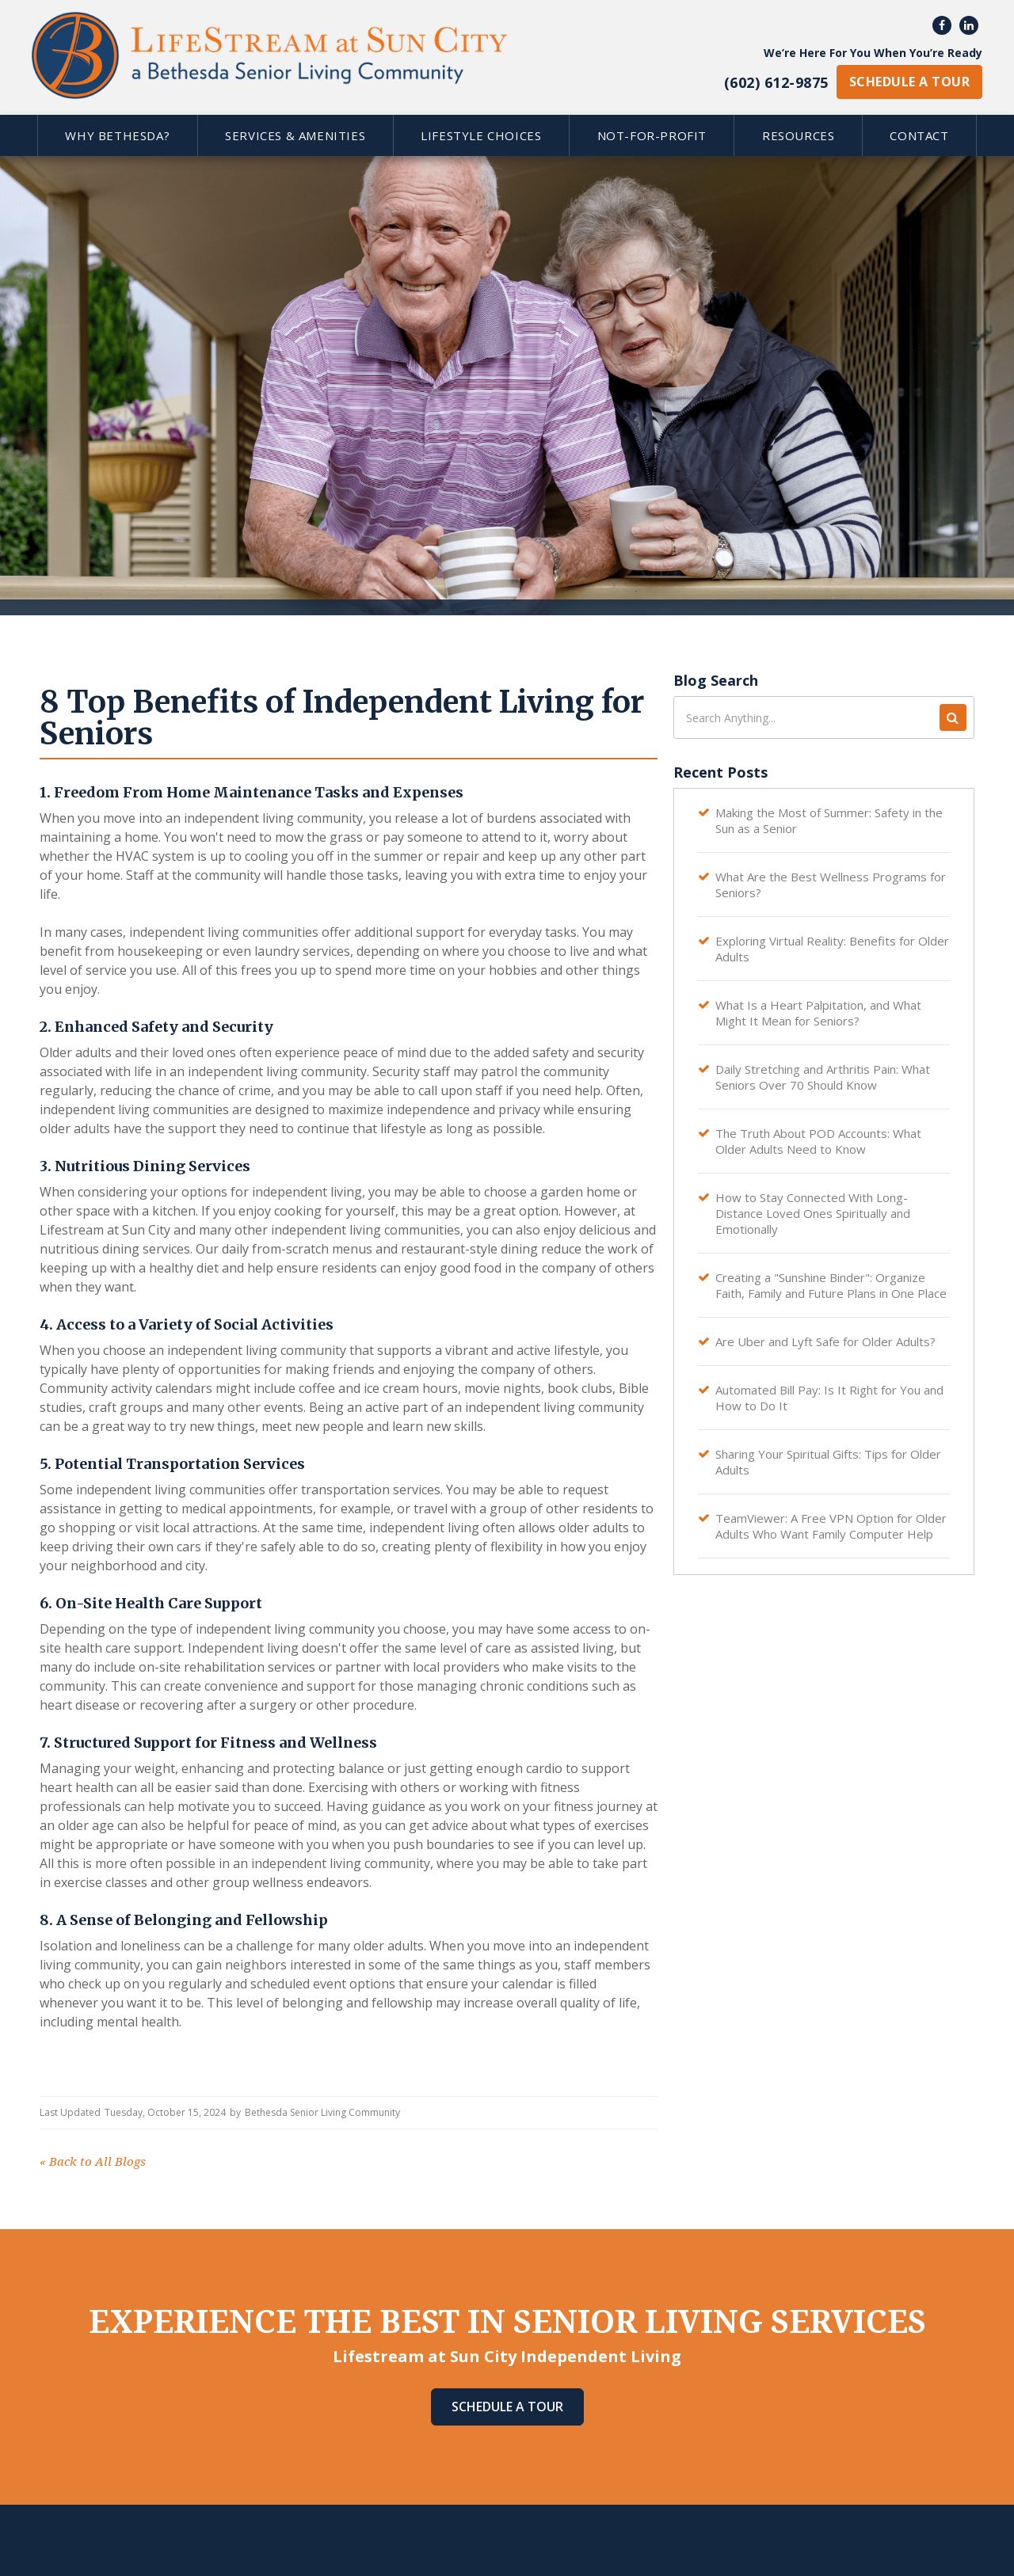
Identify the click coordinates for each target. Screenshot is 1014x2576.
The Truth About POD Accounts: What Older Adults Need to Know (818, 1141)
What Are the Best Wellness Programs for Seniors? (830, 884)
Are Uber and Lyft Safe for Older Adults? (825, 1341)
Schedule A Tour (507, 2406)
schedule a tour (909, 81)
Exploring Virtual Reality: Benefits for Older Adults (832, 949)
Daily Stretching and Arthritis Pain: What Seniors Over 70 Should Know (822, 1077)
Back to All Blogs (93, 2162)
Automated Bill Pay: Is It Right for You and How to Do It (829, 1398)
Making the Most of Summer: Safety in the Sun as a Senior (829, 820)
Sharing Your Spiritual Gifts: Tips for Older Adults (828, 1462)
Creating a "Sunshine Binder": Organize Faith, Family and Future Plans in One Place (831, 1285)
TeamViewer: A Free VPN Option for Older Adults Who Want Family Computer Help (831, 1526)
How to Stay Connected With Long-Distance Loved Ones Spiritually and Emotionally (812, 1213)
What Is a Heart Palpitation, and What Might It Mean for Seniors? (818, 1013)
